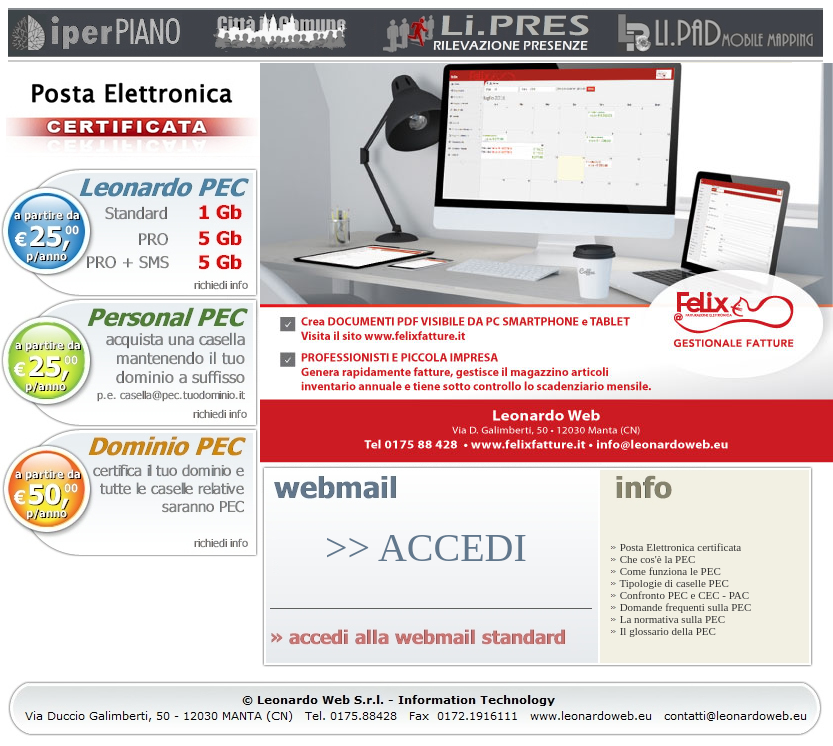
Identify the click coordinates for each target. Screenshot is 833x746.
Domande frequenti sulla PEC (680, 607)
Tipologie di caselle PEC (669, 583)
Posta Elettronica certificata (675, 547)
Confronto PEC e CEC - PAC (679, 595)
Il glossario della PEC (663, 631)
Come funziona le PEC (665, 571)
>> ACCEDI (426, 547)
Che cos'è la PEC (652, 559)
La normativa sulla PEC (667, 619)
